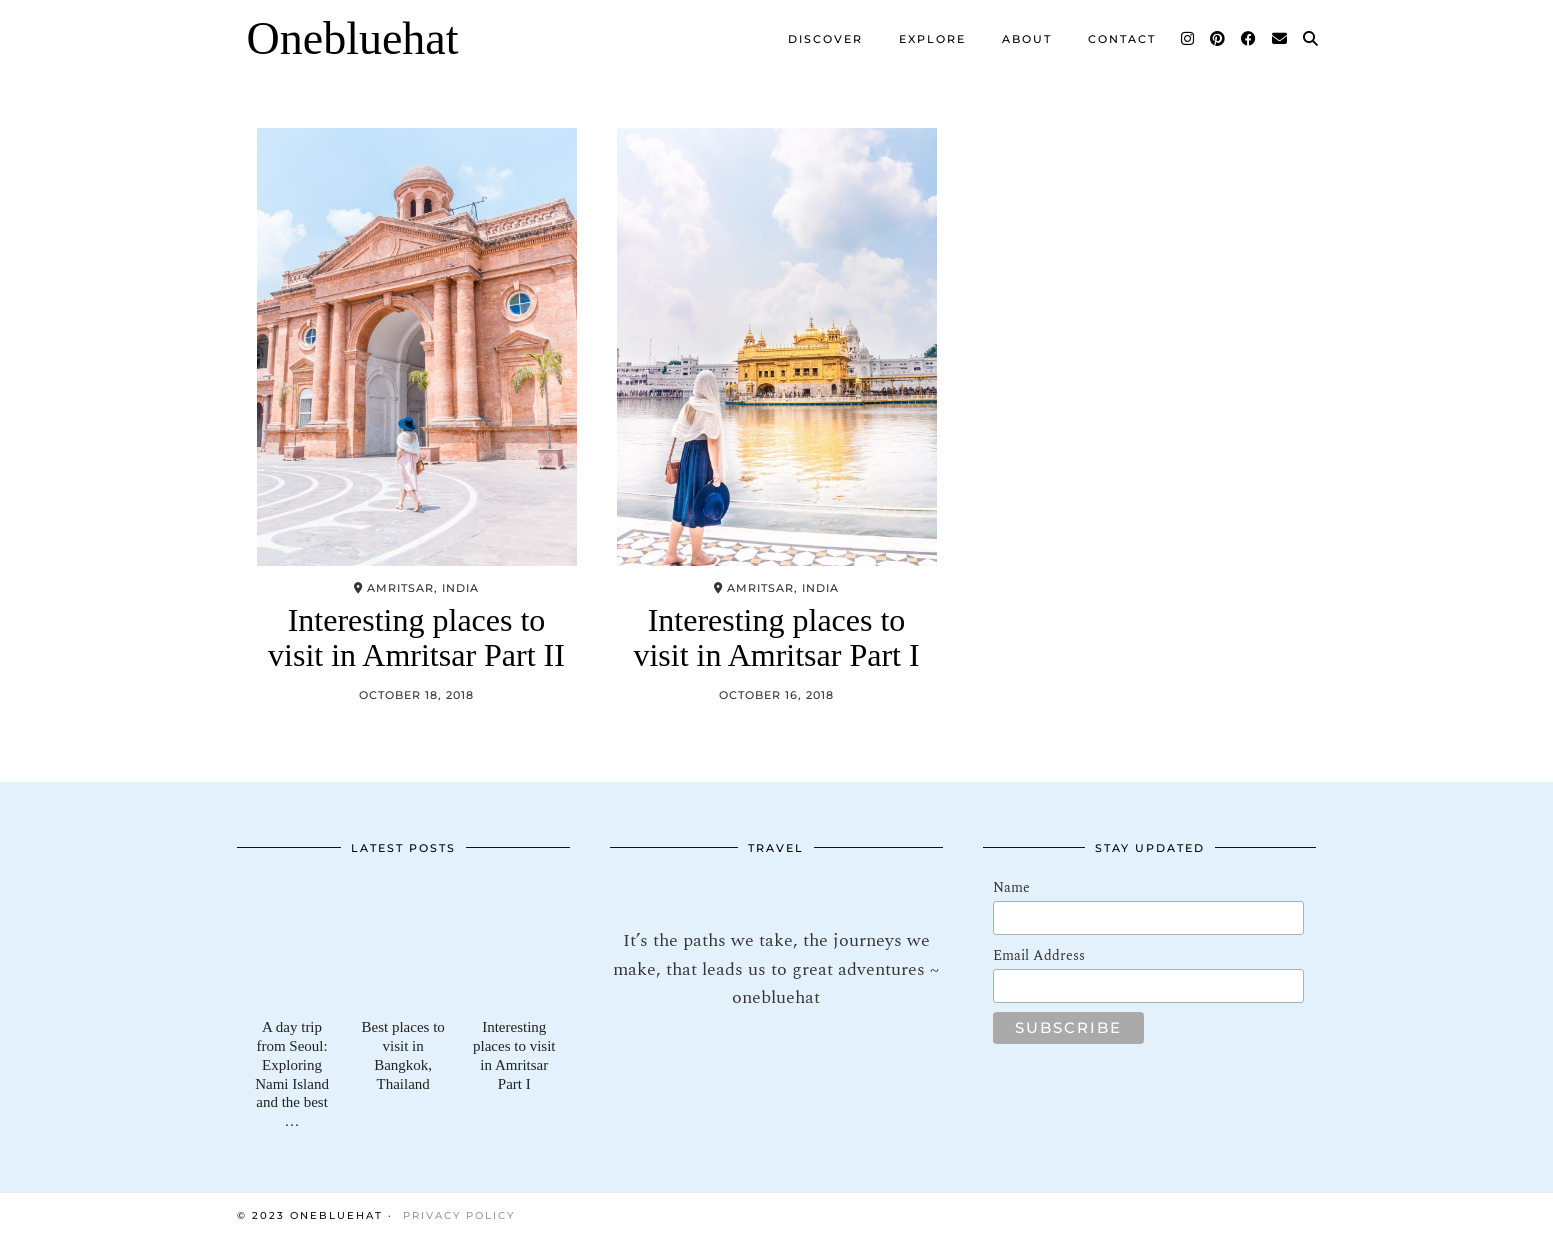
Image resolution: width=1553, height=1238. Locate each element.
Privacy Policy (459, 1215)
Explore (932, 39)
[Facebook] (1249, 39)
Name (1011, 887)
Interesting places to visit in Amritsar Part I (776, 638)
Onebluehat (353, 38)
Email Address (1039, 955)
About (1027, 39)
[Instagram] (1188, 39)
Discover (825, 39)
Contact (1122, 39)
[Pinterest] (1218, 39)
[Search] (1311, 39)
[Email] (1280, 39)
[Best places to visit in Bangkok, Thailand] (403, 943)
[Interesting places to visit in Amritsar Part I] (514, 943)
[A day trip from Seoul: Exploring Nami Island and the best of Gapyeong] (292, 943)
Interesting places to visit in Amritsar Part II (416, 638)
